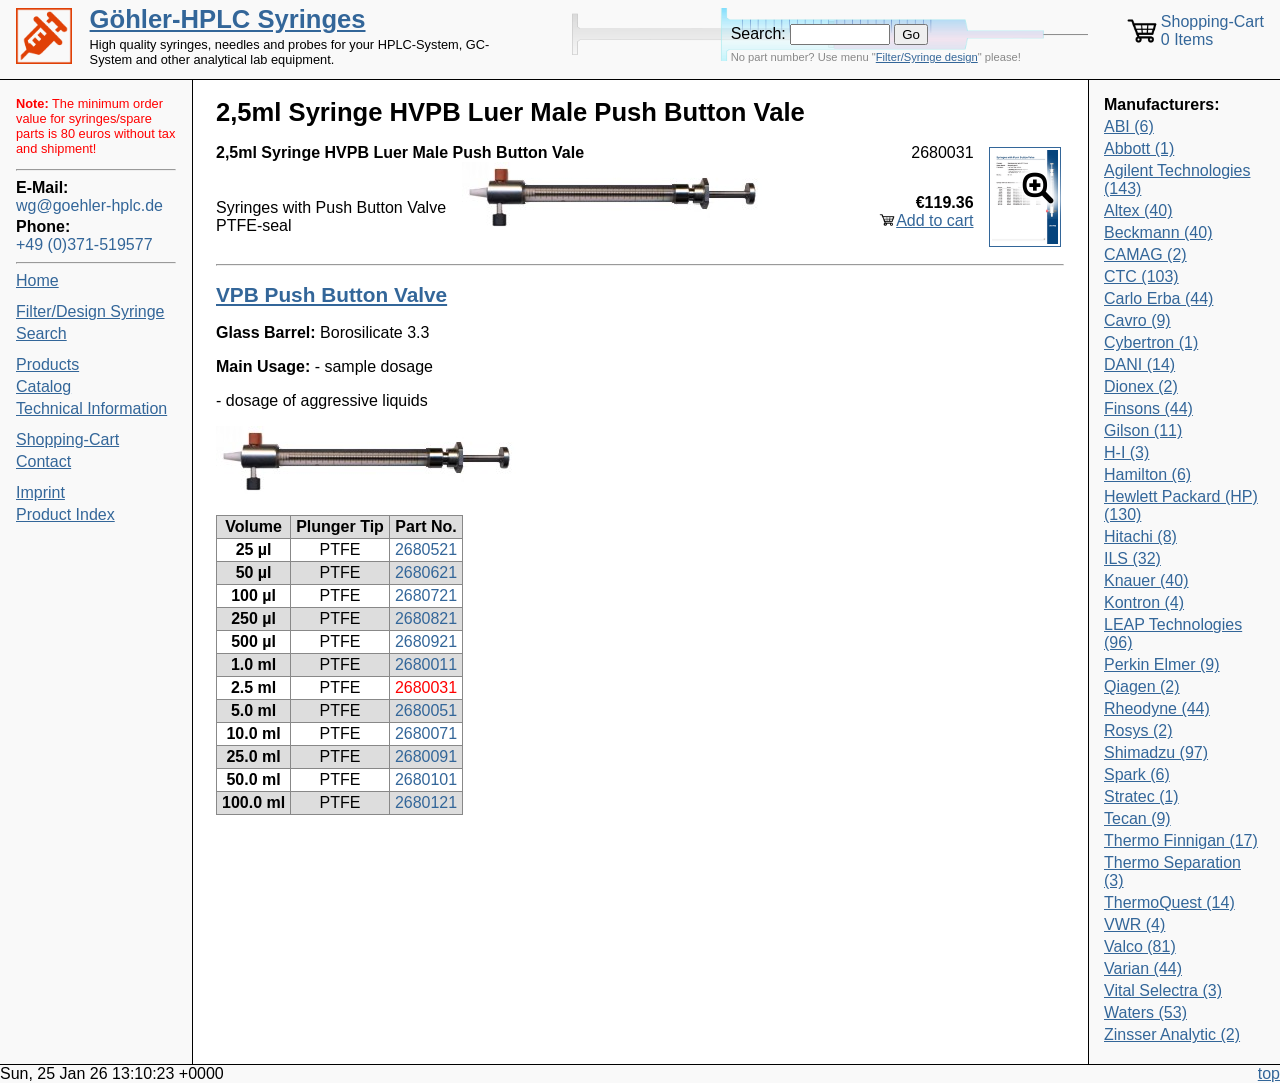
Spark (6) (1137, 774)
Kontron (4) (1144, 602)
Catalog (43, 386)
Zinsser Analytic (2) (1172, 1034)
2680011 (426, 664)
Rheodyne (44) (1157, 708)
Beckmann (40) (1158, 232)
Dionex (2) (1141, 386)
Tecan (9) (1137, 818)
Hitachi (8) (1140, 536)
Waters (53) (1145, 1012)
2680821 (426, 618)
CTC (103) (1141, 276)
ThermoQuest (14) (1169, 902)
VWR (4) (1134, 924)
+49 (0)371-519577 (84, 244)
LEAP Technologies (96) (1173, 633)
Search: (758, 33)
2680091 (426, 756)
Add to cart (934, 220)
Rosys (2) (1138, 730)
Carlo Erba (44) (1158, 298)
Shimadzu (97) (1156, 752)
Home (37, 280)
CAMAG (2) (1145, 254)
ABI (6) (1129, 126)
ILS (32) (1132, 558)
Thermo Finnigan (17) (1181, 840)
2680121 (426, 802)
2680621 (426, 572)
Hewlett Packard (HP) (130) (1181, 505)
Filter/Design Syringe (90, 311)
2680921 (426, 641)
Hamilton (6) (1147, 474)
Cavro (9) (1137, 320)
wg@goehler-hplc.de (89, 205)
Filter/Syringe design (927, 57)
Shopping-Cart (67, 439)
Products (47, 364)
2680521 (426, 549)
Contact (43, 461)
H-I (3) (1126, 452)
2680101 (426, 779)
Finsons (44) (1148, 408)
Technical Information (91, 408)
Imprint (40, 492)
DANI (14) (1139, 364)
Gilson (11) (1143, 430)
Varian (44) (1143, 968)
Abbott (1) (1139, 148)
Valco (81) (1140, 946)
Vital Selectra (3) (1163, 990)
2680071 (426, 733)
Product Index (65, 514)
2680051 (426, 710)
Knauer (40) (1146, 580)
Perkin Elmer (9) (1162, 664)
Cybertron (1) (1151, 342)
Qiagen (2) (1142, 686)
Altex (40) (1138, 210)
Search (41, 333)
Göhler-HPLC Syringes (228, 19)
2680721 (426, 595)
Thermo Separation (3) (1172, 871)
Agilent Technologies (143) (1177, 179)
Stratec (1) (1141, 796)
